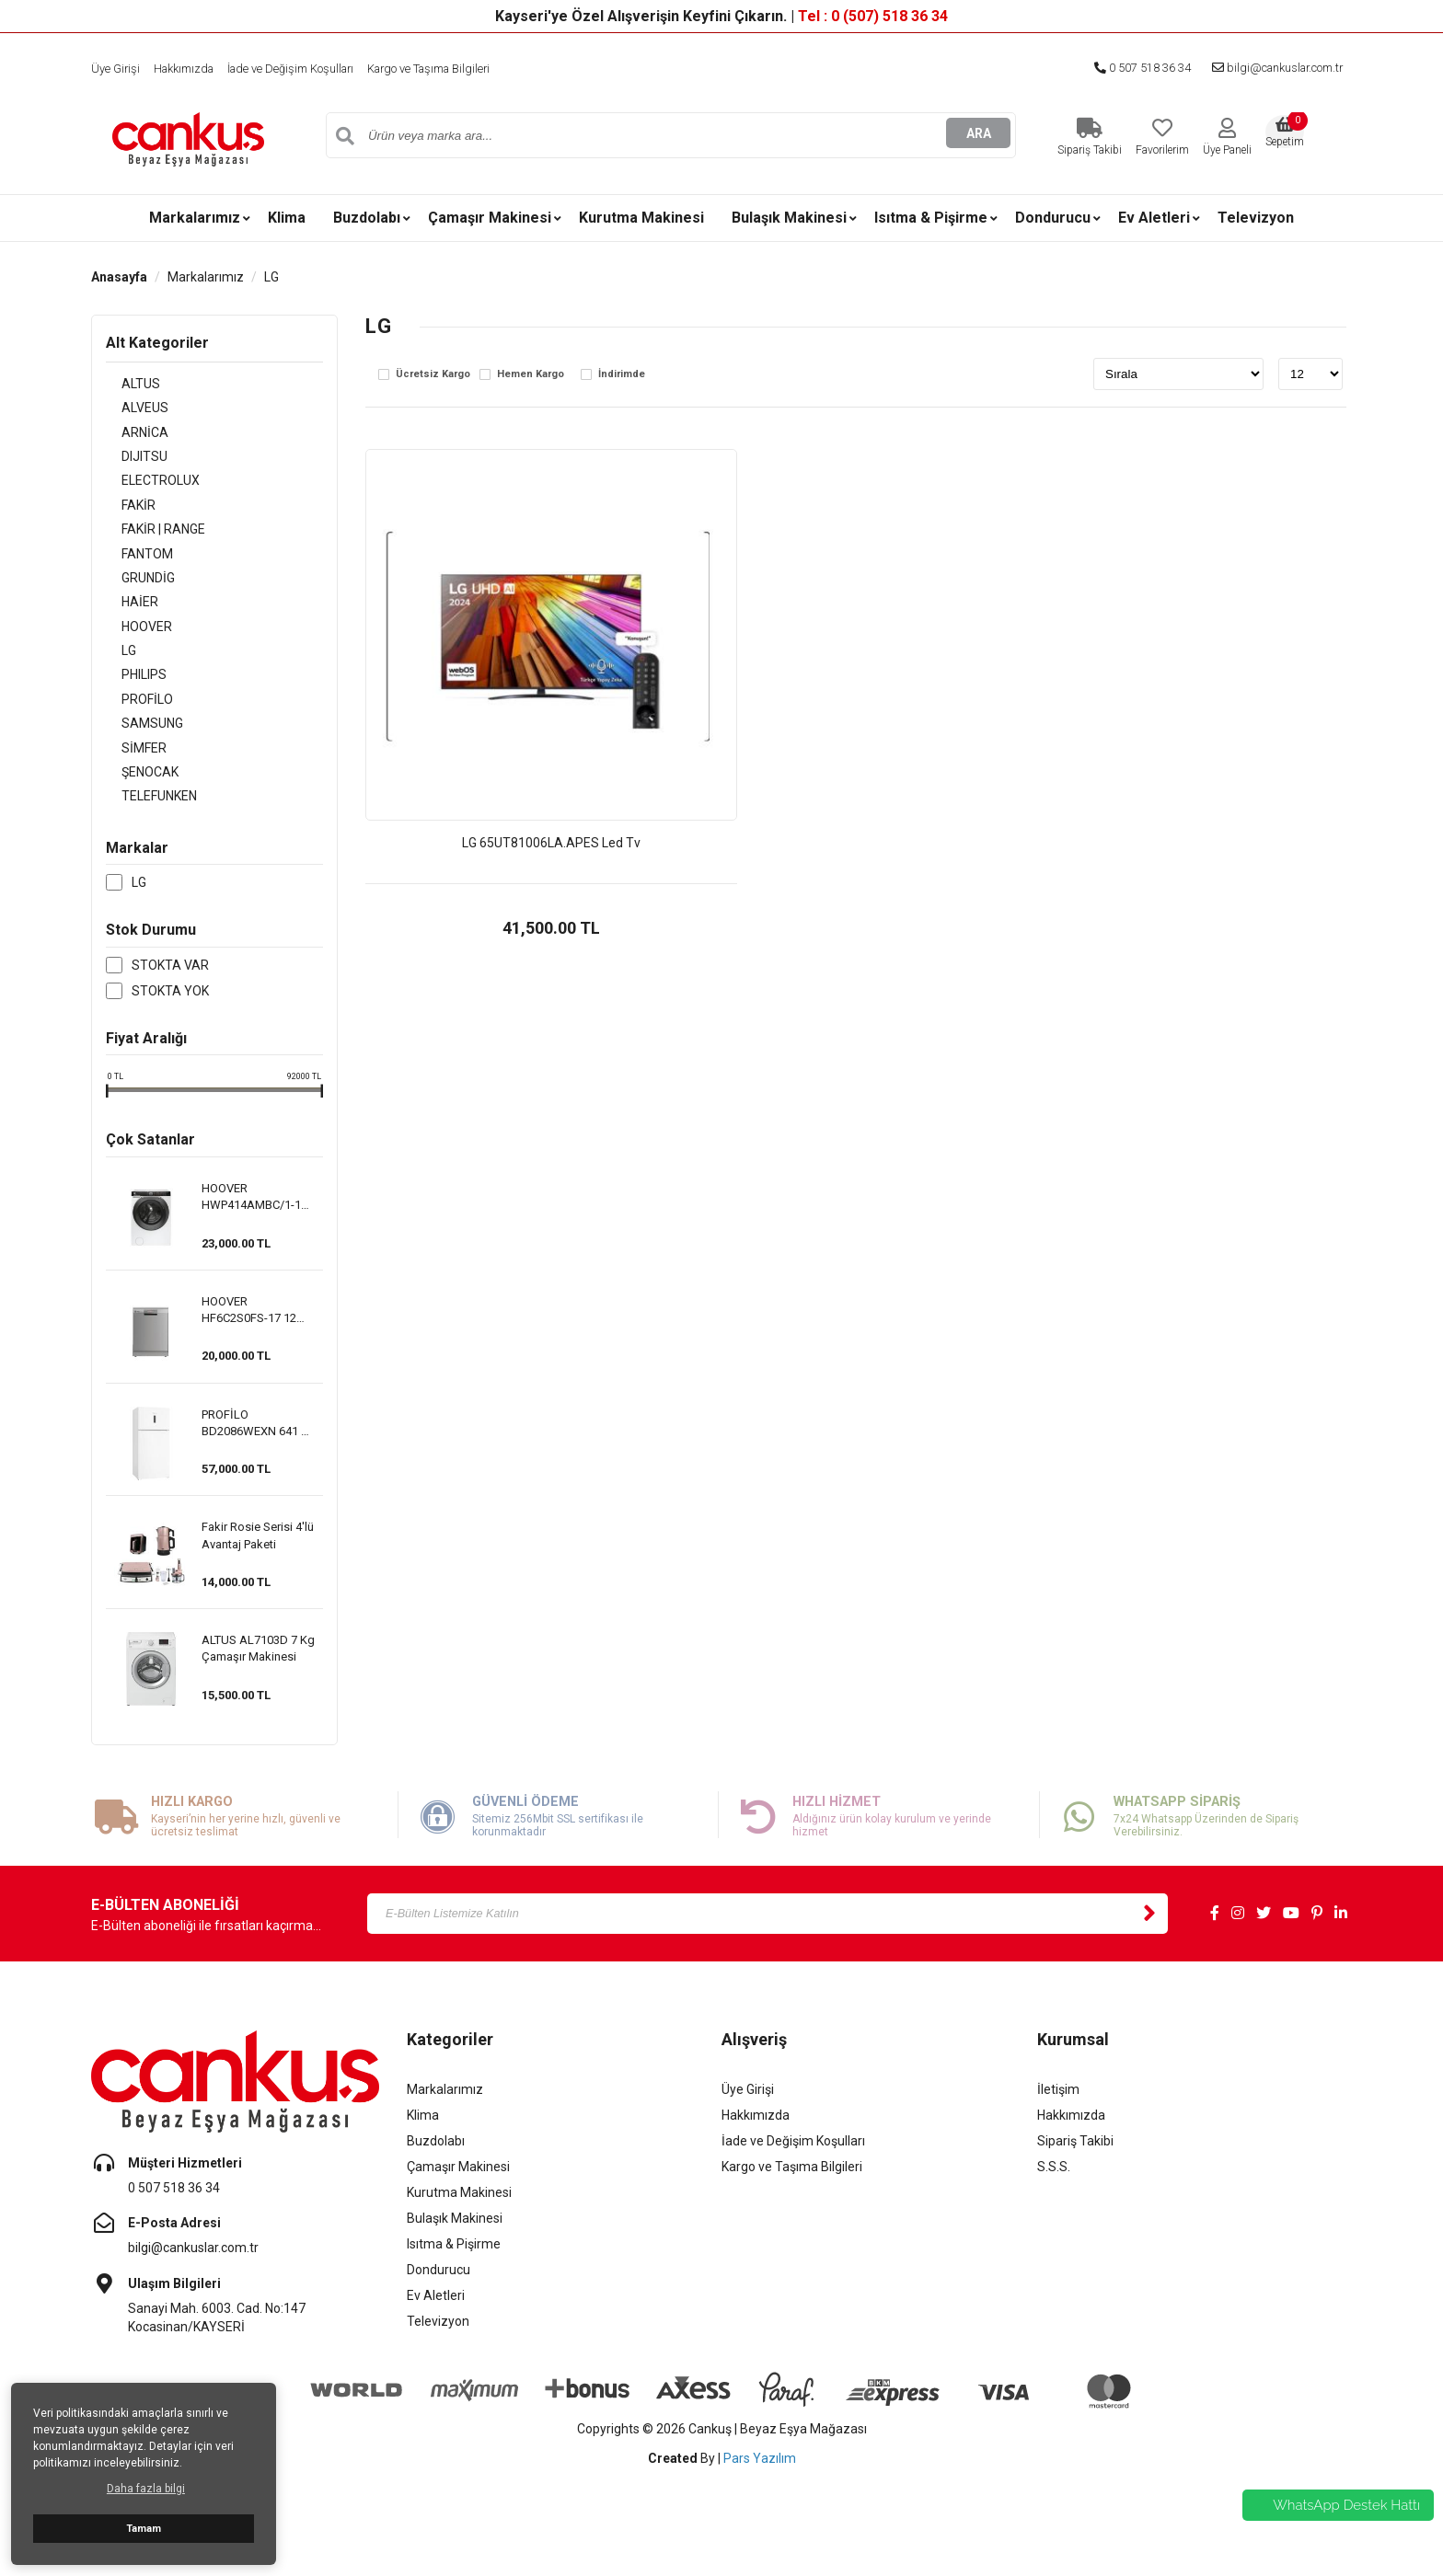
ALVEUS (129, 410)
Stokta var (170, 991)
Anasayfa (119, 277)
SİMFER (128, 771)
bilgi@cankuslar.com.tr (1268, 68)
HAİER (124, 616)
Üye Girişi (117, 68)
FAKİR (123, 513)
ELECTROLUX (145, 487)
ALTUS (125, 384)
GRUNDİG (132, 590)
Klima (287, 217)
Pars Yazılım (759, 2485)
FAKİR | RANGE (148, 539)
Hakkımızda (191, 68)
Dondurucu (1053, 217)
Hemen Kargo (530, 374)
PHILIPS (128, 693)
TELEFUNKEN (143, 822)
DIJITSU (129, 461)
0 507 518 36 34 (1118, 68)
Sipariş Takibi (1075, 2168)
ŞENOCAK (134, 796)
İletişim (1058, 2117)
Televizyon (1256, 217)
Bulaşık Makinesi (789, 217)
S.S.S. (1053, 2194)
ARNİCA (129, 436)
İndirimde (621, 374)
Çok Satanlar (150, 1167)
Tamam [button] (143, 2529)
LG (271, 277)
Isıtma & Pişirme (930, 217)
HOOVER (131, 642)
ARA (978, 135)
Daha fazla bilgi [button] (146, 2488)
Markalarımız (194, 217)
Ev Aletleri (1154, 217)
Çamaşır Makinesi (489, 217)
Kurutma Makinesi (641, 217)
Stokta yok (170, 1017)
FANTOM (131, 565)
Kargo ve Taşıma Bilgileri (466, 68)
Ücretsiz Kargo (433, 374)
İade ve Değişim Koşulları (310, 68)
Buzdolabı (366, 217)
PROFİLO (131, 719)
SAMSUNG (136, 745)
